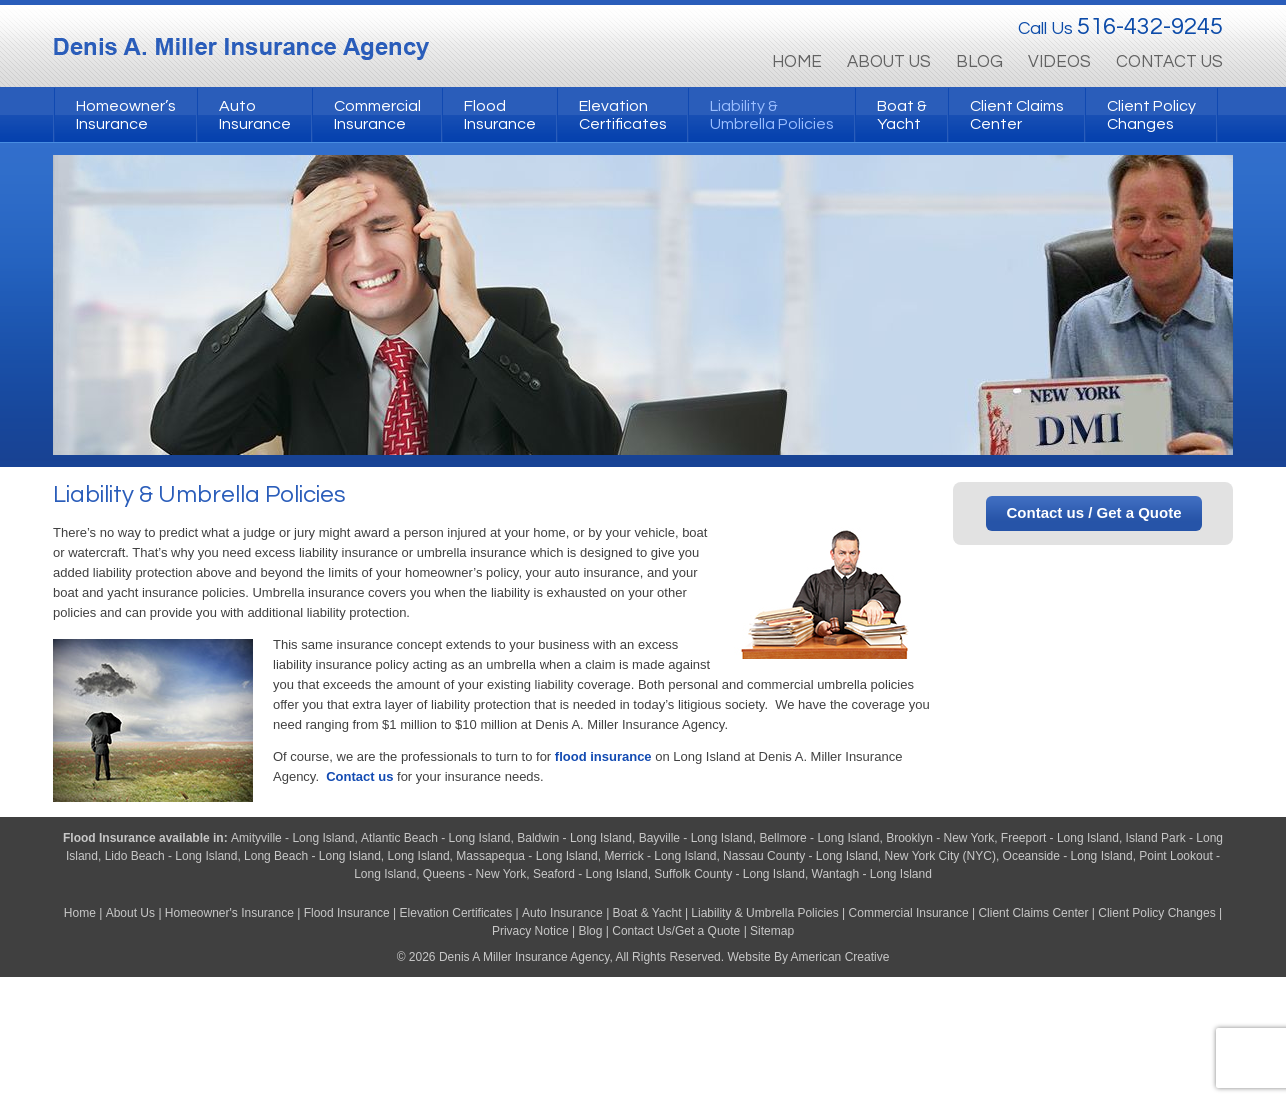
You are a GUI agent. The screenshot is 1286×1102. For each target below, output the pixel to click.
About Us (130, 913)
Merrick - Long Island (660, 856)
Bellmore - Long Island (819, 838)
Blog (590, 931)
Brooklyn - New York (940, 838)
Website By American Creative (808, 957)
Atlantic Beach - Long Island (435, 838)
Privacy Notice (530, 931)
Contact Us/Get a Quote (676, 931)
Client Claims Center (1033, 913)
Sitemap (772, 931)
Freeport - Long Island (1060, 838)
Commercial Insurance (909, 913)
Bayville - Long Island (696, 838)
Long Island (419, 856)
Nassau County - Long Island (800, 856)
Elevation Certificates (456, 913)
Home (80, 913)
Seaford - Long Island (590, 874)
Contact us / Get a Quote (1093, 512)
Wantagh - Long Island (872, 874)
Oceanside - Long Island (1068, 856)
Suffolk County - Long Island (729, 874)
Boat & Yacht (647, 913)
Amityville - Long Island (292, 838)
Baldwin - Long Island (574, 838)
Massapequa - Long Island (526, 856)
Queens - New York (474, 874)
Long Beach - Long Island (312, 856)
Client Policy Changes (1156, 913)
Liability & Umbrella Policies (764, 913)
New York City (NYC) (940, 856)
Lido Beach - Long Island (171, 856)
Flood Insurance (111, 838)
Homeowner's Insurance (231, 913)
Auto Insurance (562, 913)
